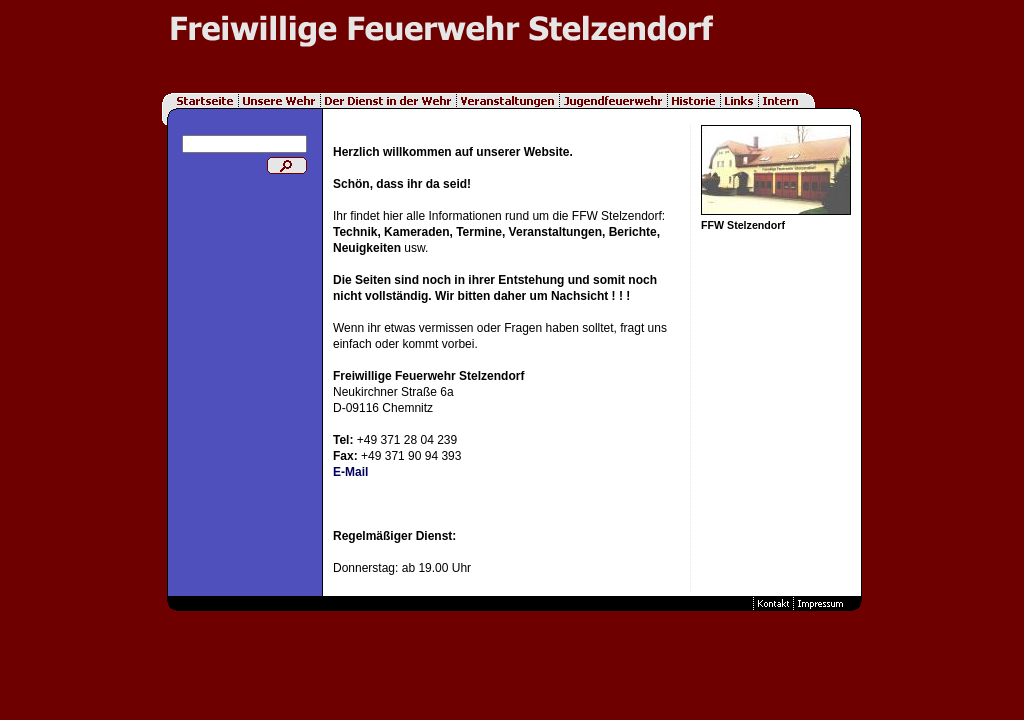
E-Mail (350, 472)
